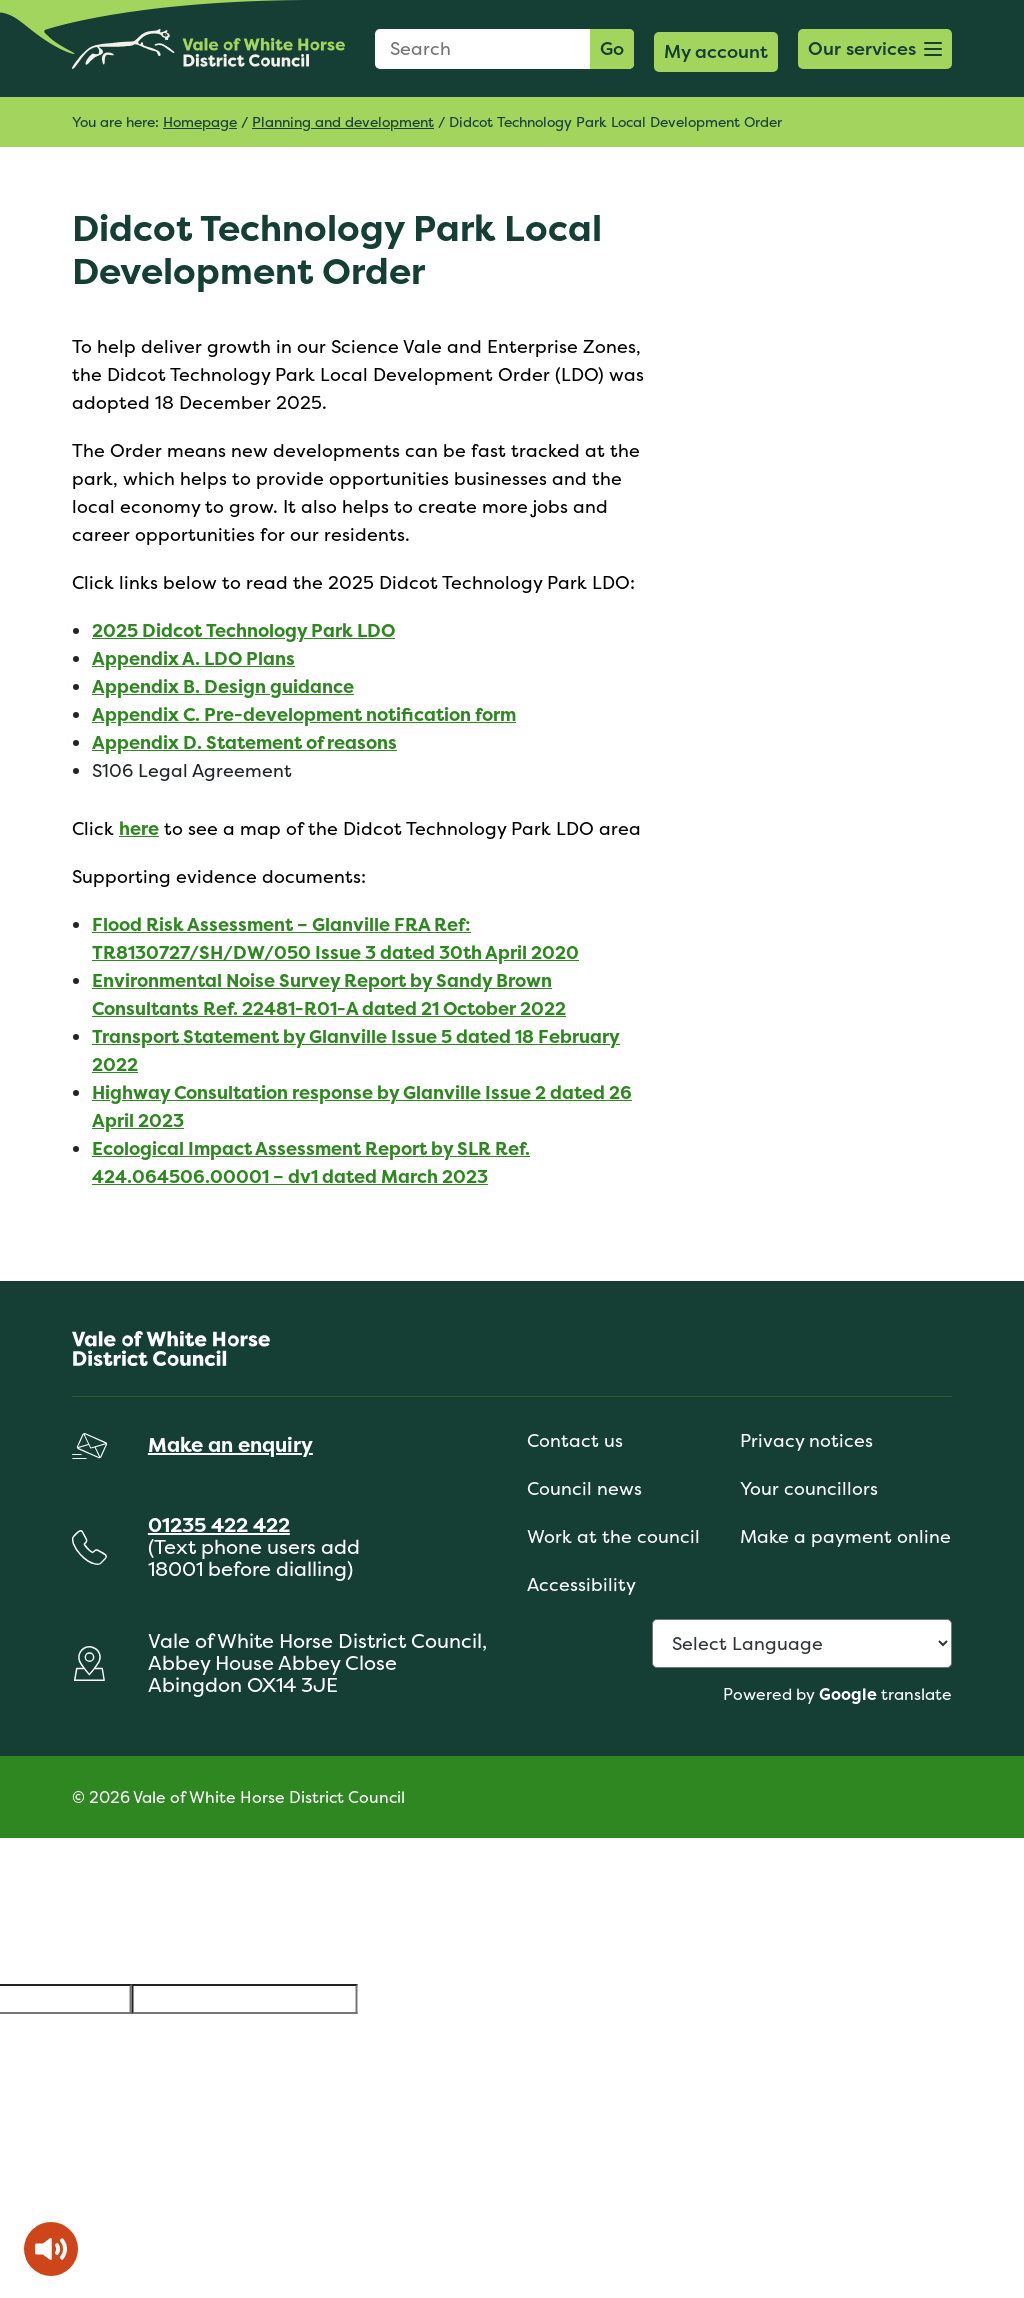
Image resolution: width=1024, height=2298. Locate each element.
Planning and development (343, 121)
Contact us (575, 1440)
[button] (875, 49)
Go (612, 48)
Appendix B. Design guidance (223, 686)
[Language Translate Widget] (802, 1643)
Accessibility (581, 1584)
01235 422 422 (219, 1524)
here (139, 828)
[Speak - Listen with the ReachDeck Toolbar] (51, 2249)
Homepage (200, 121)
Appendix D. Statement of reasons (244, 742)
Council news (584, 1488)
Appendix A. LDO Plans (193, 658)
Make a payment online (845, 1536)
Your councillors (809, 1488)
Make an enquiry (230, 1444)
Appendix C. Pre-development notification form (304, 714)
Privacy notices (806, 1440)
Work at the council (613, 1536)
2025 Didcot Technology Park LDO (243, 630)
